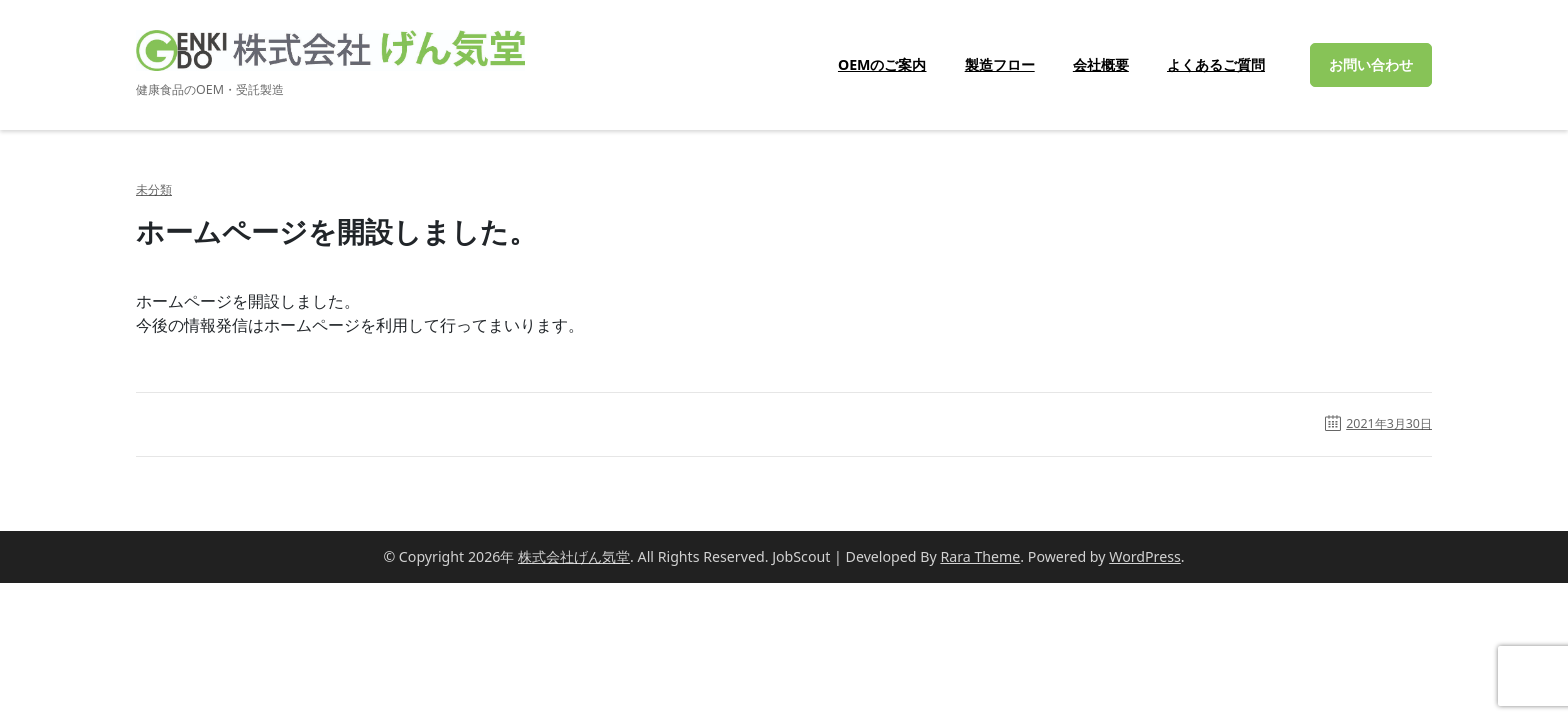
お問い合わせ (1371, 64)
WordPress (1145, 556)
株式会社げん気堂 (574, 556)
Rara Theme (980, 556)
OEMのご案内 (882, 64)
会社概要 (1101, 64)
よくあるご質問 (1216, 64)
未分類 (154, 190)
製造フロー (1000, 64)
